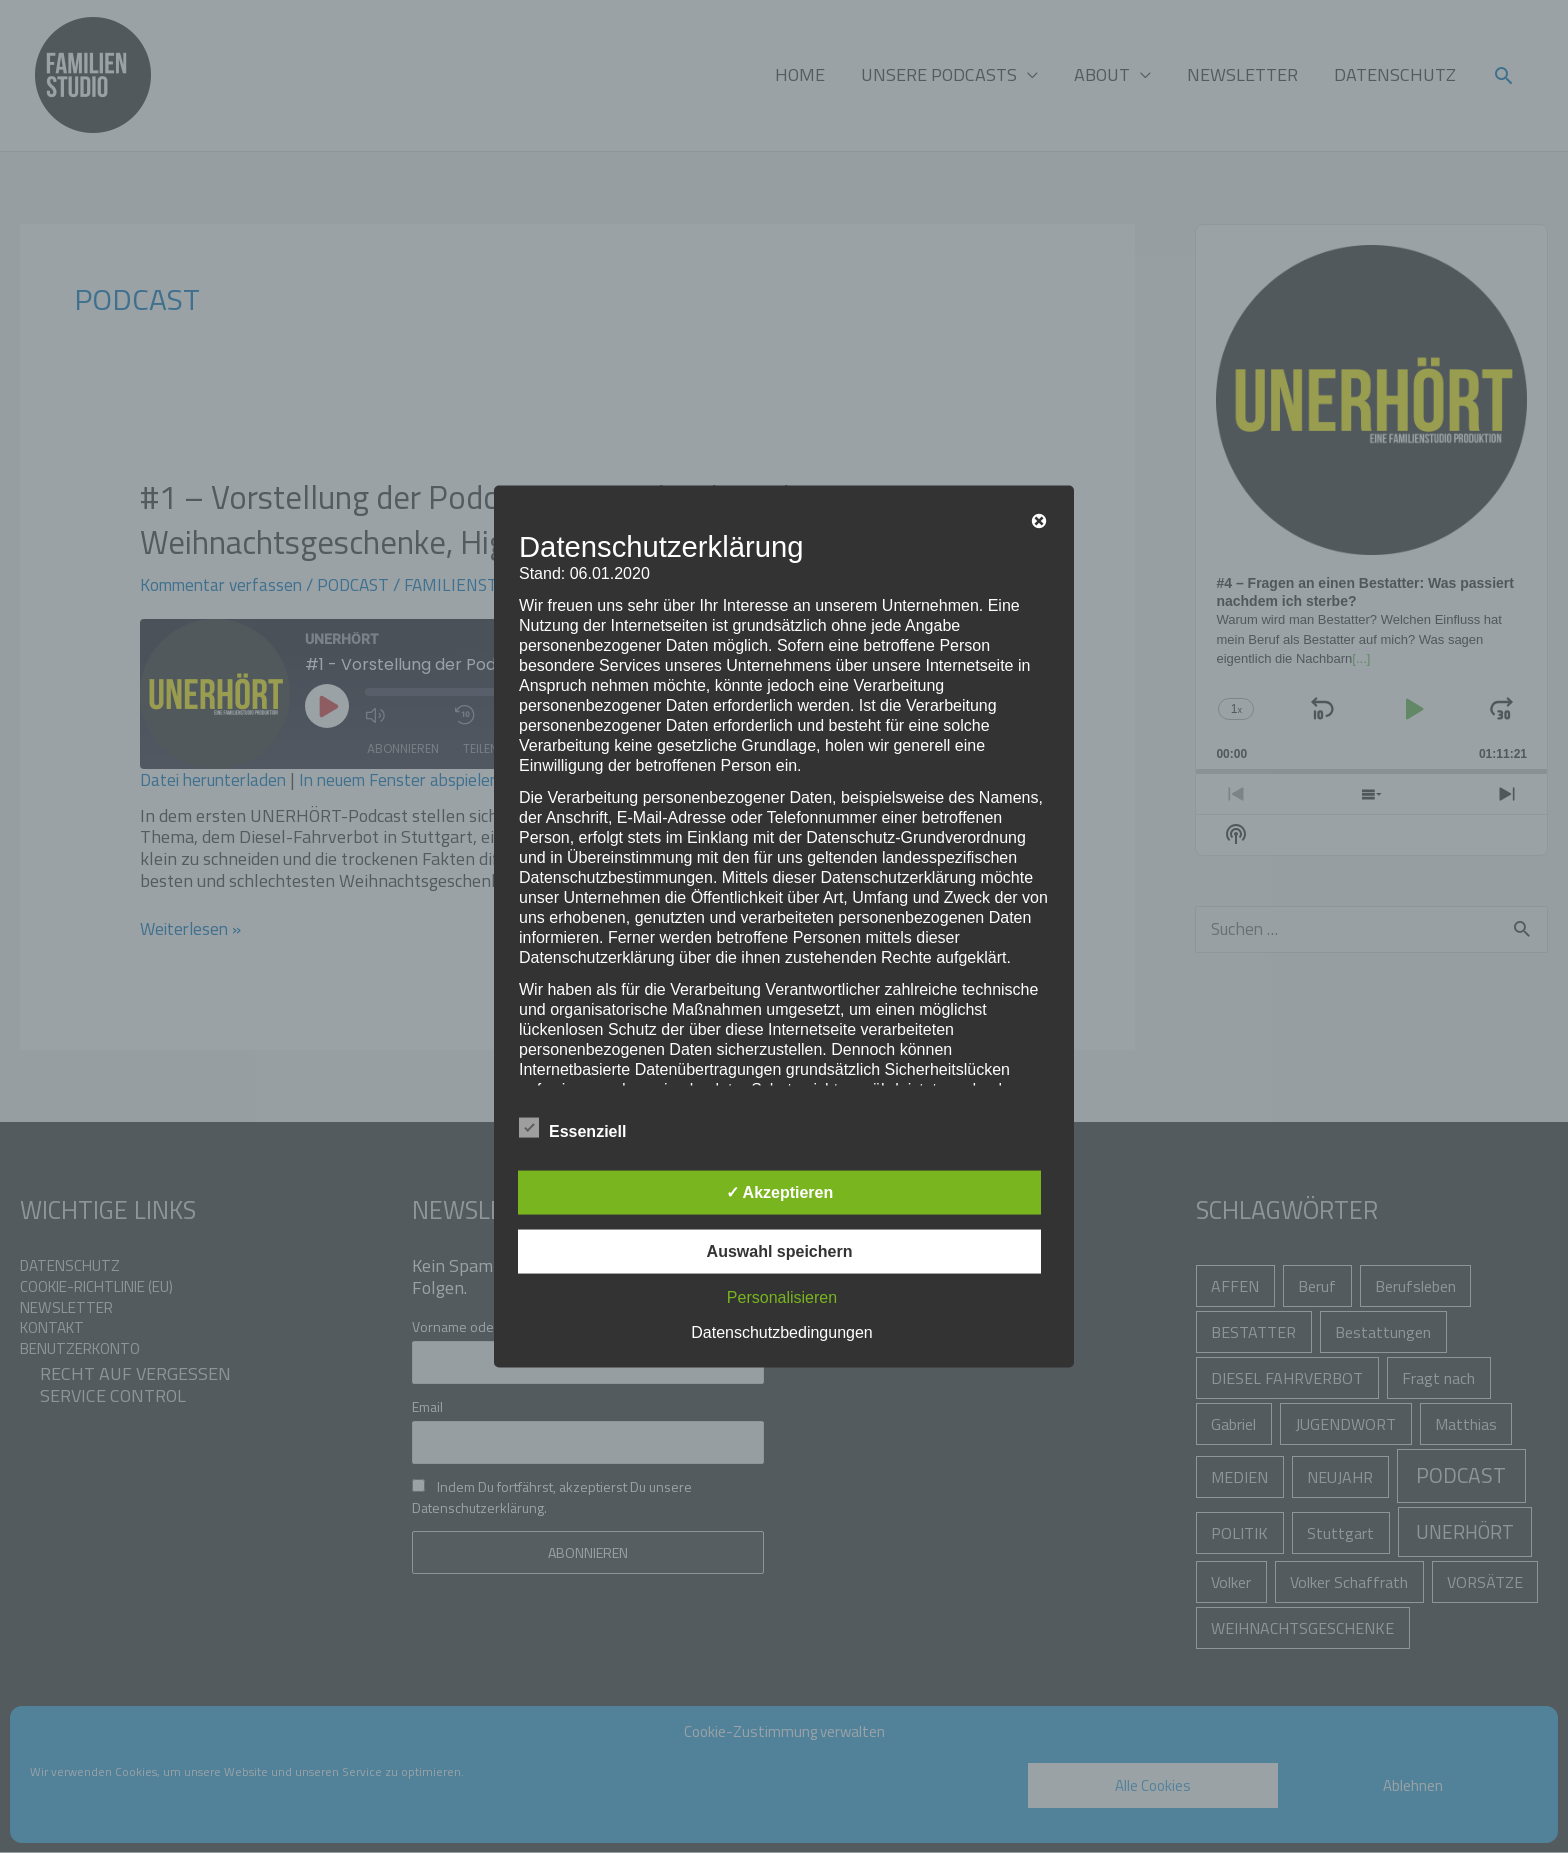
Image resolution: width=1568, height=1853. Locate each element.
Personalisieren (782, 1297)
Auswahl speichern (780, 1251)
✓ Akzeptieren (780, 1192)
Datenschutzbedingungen (781, 1332)
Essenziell (572, 1128)
